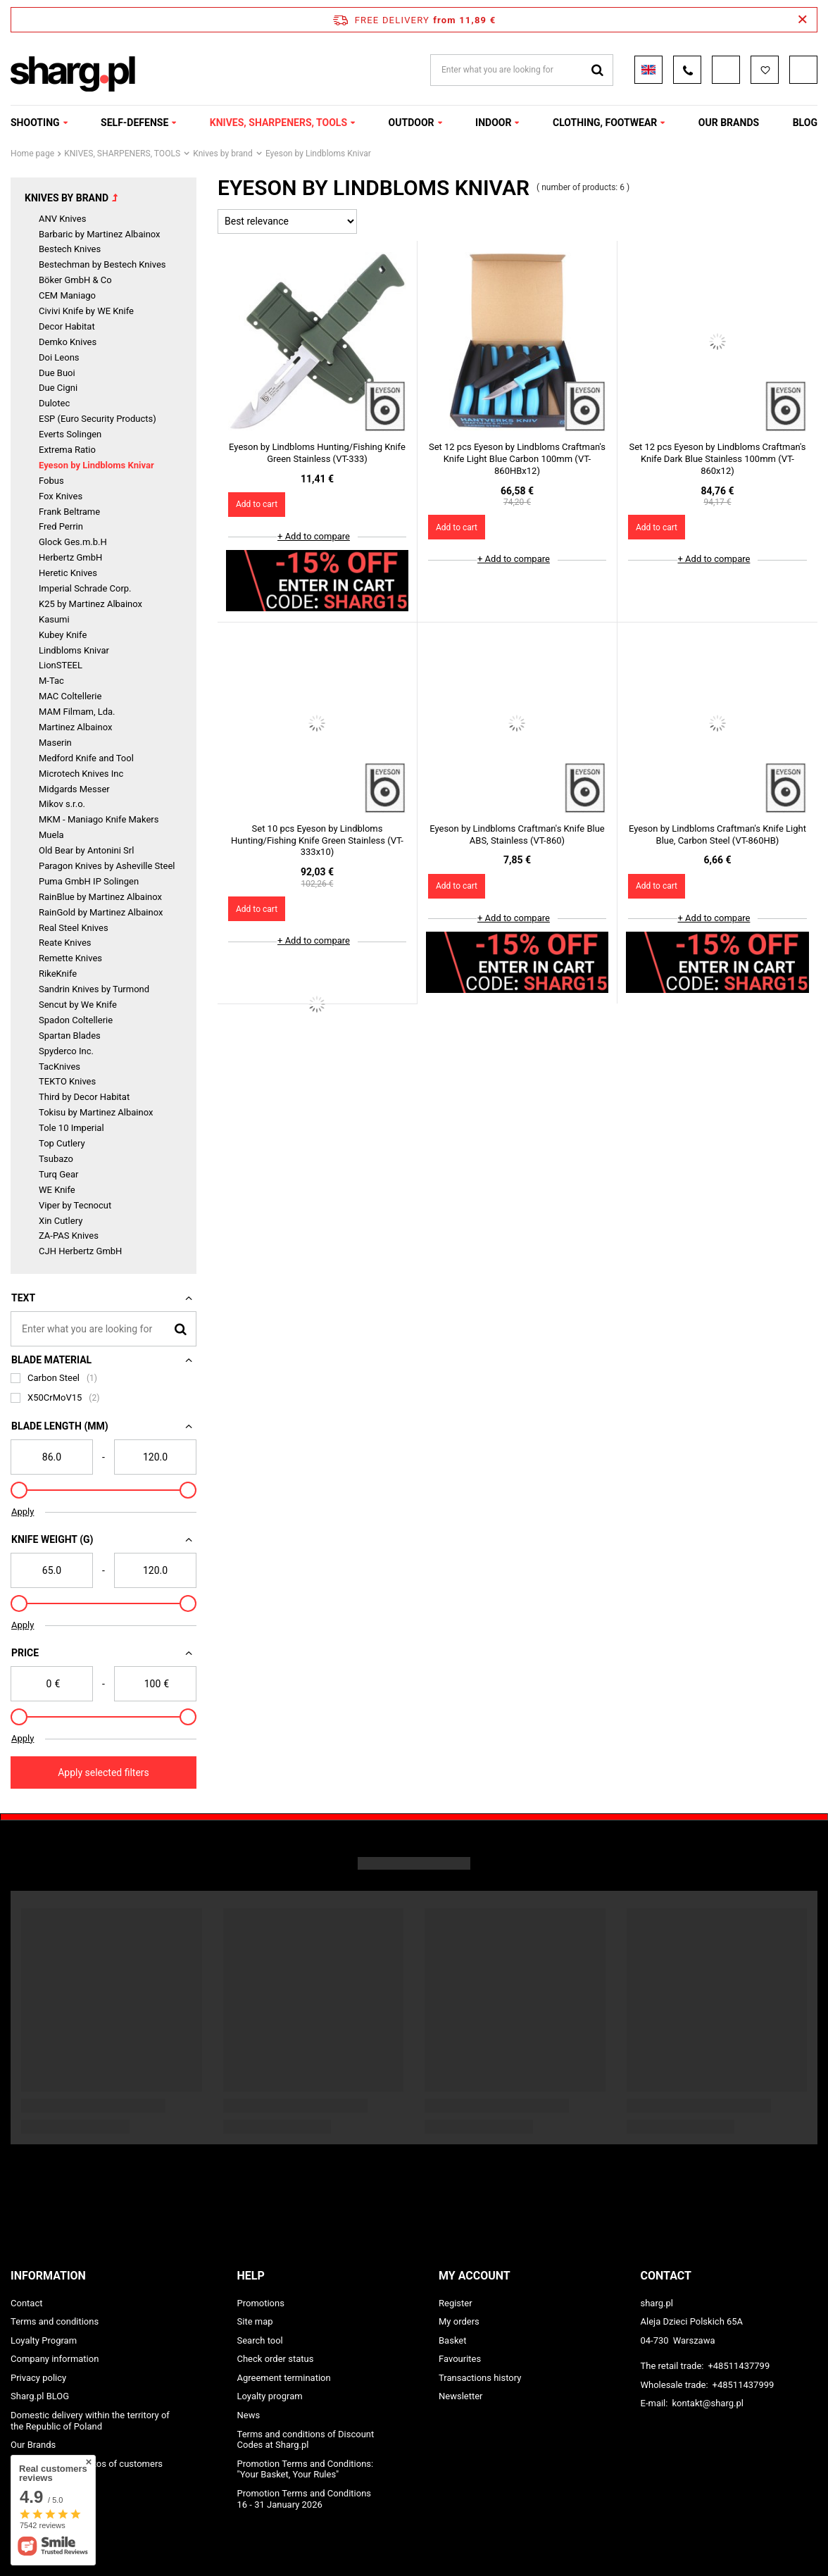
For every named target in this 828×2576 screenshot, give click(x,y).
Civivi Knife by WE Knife (86, 311)
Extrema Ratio (67, 449)
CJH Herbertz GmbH (80, 1251)
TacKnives (59, 1066)
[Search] (180, 1328)
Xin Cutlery (60, 1220)
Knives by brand (223, 153)
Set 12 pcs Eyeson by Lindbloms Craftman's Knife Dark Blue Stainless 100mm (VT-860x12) (717, 459)
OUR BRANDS (728, 122)
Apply (22, 1511)
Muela (51, 835)
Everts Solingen (70, 434)
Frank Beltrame (69, 511)
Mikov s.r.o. (62, 804)
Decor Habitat (67, 326)
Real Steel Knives (73, 928)
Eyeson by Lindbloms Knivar (96, 465)
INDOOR (493, 122)
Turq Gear (58, 1174)
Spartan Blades (70, 1035)
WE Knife (57, 1189)
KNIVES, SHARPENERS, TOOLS (278, 122)
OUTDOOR (411, 122)
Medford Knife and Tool (86, 758)
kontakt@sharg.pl (707, 2403)
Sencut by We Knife (78, 1004)
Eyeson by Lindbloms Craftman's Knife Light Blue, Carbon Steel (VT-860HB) (717, 834)
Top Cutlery (62, 1143)
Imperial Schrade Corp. (85, 588)
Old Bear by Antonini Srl (86, 850)
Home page (32, 153)
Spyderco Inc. (66, 1051)
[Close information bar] (802, 19)
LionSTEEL (60, 665)
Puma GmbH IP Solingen (89, 881)
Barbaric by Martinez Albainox (100, 234)
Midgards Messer (74, 789)
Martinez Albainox (75, 727)
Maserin (55, 742)
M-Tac (51, 680)
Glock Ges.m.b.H (73, 542)
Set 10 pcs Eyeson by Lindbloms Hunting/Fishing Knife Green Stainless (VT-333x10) (317, 840)
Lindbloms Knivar (74, 650)
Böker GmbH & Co (75, 280)
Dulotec (54, 403)
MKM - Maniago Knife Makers (98, 819)
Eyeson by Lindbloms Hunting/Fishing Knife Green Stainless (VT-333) (317, 453)
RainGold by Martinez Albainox (101, 912)
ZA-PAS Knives (69, 1235)
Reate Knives (65, 942)
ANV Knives (62, 218)
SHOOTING (35, 122)
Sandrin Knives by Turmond (94, 989)
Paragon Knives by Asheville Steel (107, 866)
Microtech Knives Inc (81, 773)
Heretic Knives (68, 573)
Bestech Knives (70, 249)
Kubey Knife (63, 635)
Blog (805, 122)
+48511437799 (739, 2366)
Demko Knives (67, 342)
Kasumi (54, 619)
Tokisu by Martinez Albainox (96, 1112)
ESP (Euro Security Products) (97, 418)
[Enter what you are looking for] (103, 1328)
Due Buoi (57, 373)
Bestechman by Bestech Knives (102, 264)
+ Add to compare (313, 536)
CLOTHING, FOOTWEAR (605, 122)
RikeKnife (58, 973)
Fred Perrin (61, 526)
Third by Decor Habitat (84, 1097)
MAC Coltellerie (70, 696)
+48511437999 (743, 2385)
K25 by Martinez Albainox (90, 604)
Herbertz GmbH (70, 557)
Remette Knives (70, 958)
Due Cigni (58, 387)
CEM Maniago (67, 295)
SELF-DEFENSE (134, 122)
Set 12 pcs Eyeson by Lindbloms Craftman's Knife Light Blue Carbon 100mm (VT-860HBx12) (517, 459)
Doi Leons (59, 357)
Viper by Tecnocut (75, 1205)
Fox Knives (60, 496)
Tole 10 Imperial (71, 1128)
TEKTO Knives (67, 1081)
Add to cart (256, 504)
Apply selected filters (103, 1772)
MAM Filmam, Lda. (77, 711)
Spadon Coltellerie (76, 1020)
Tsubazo (56, 1158)
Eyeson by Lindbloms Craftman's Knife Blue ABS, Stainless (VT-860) (517, 834)
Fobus (51, 480)
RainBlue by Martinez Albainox (100, 897)
